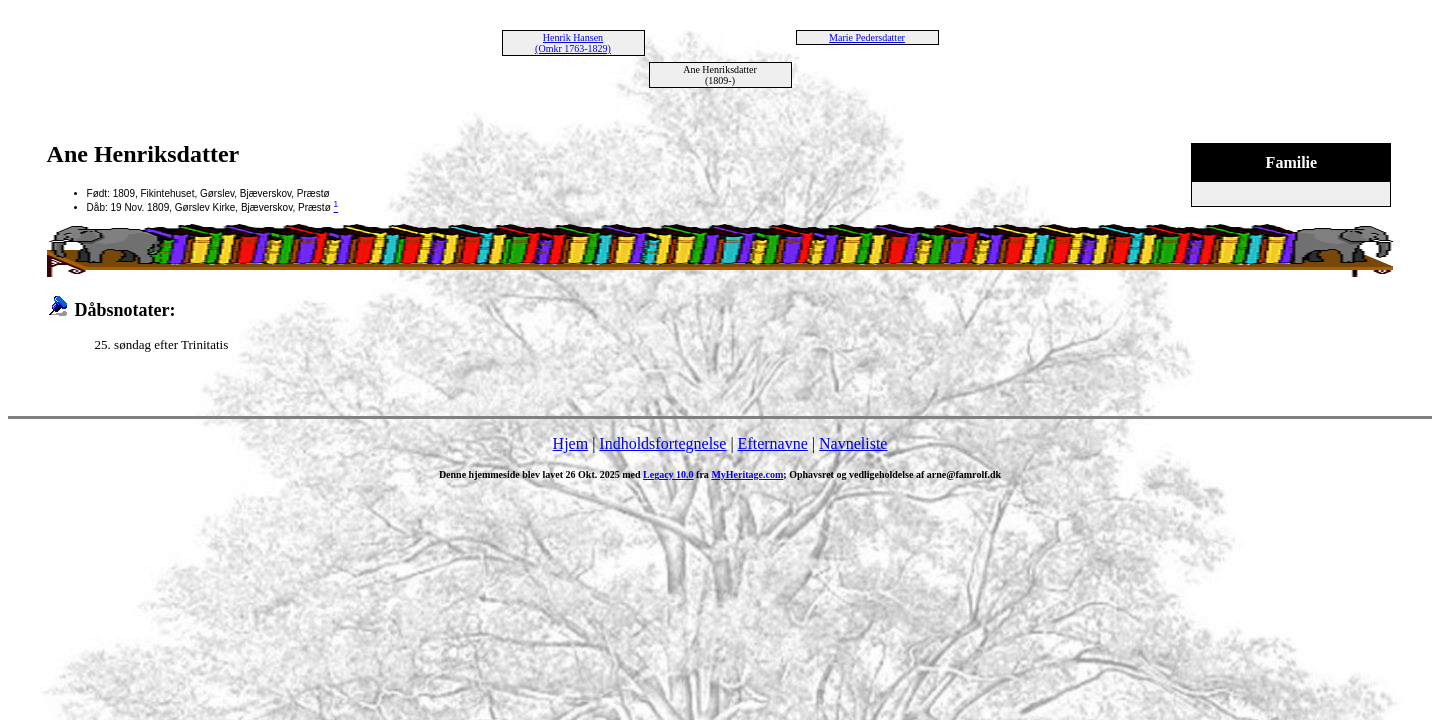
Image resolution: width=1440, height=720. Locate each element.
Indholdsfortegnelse (662, 443)
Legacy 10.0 (668, 474)
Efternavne (773, 443)
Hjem (571, 443)
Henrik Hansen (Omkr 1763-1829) (573, 43)
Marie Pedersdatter (867, 37)
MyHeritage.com (747, 474)
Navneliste (853, 443)
